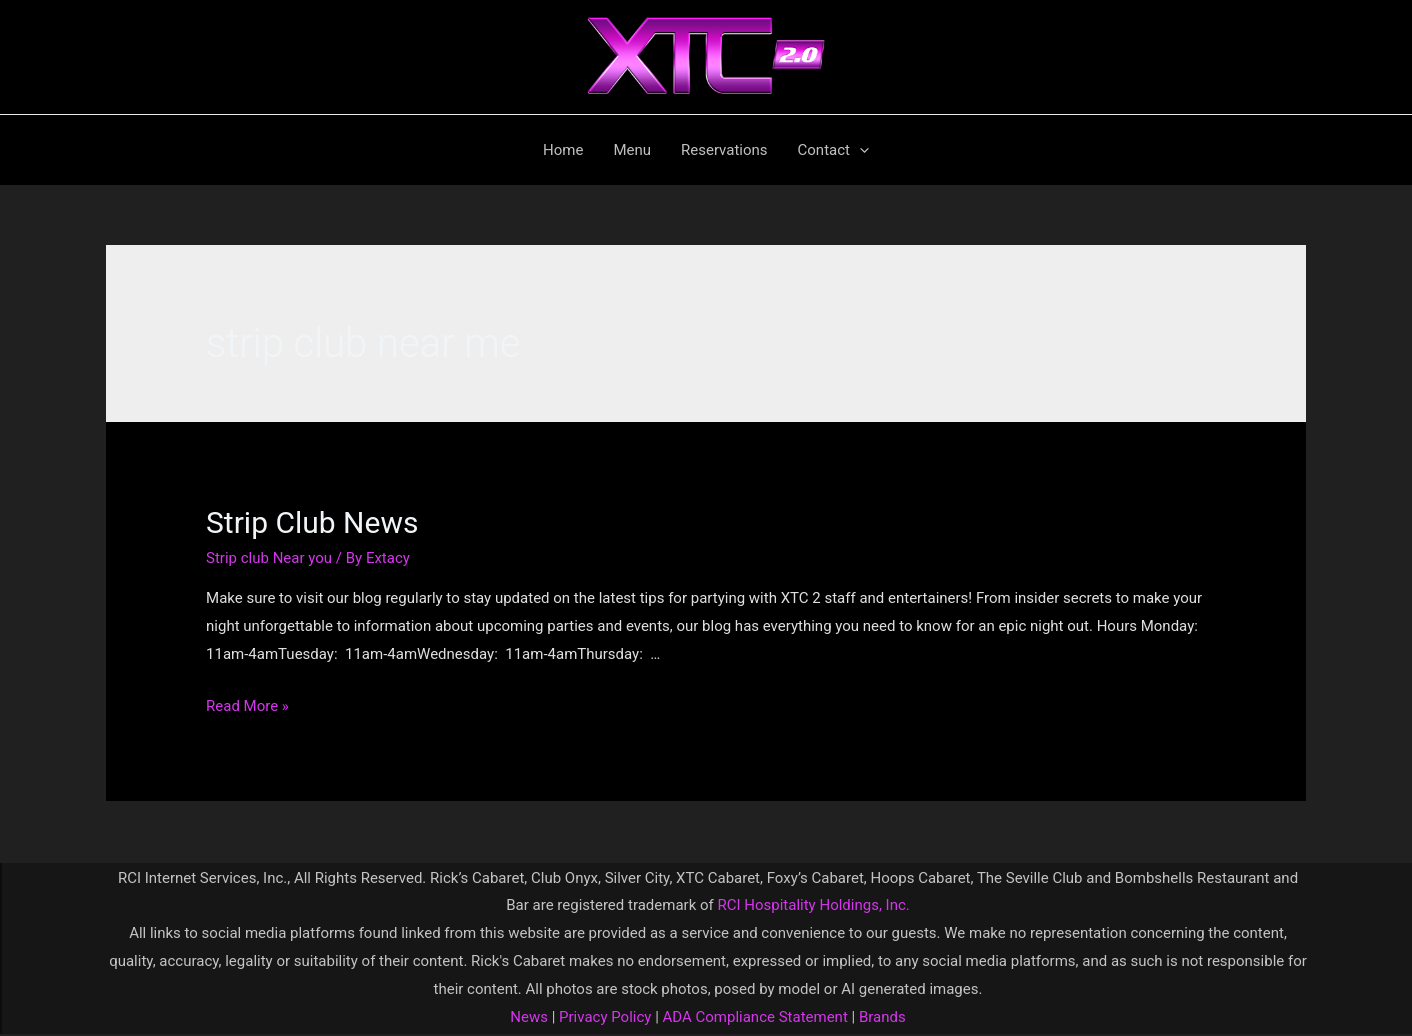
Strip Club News (312, 522)
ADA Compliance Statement (755, 1017)
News (529, 1017)
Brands (882, 1017)
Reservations (724, 150)
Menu (632, 150)
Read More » (247, 706)
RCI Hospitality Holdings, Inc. (813, 905)
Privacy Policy (603, 1017)
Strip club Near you (269, 558)
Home (563, 150)
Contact (833, 150)
